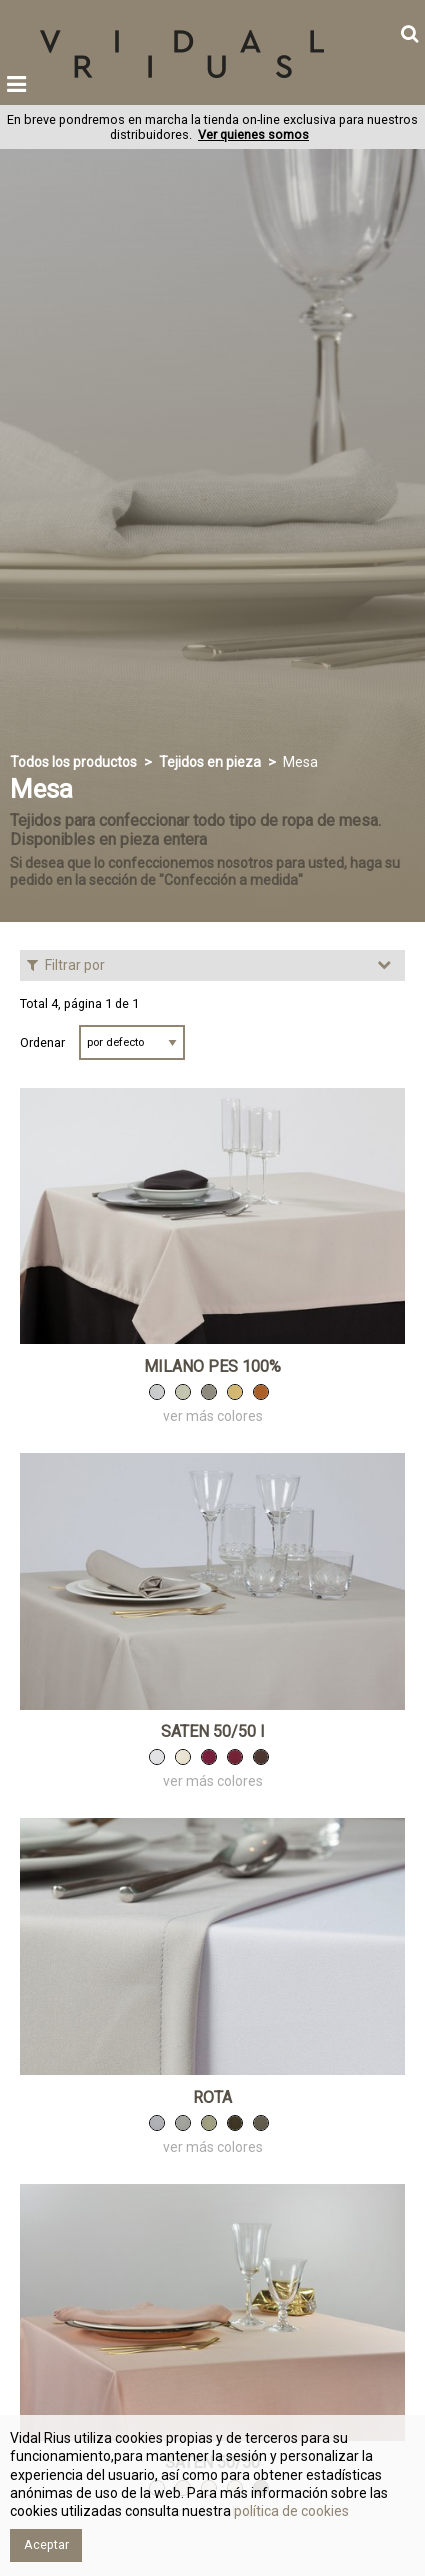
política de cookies (290, 2511)
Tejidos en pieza (210, 762)
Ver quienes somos (253, 134)
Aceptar (46, 2544)
